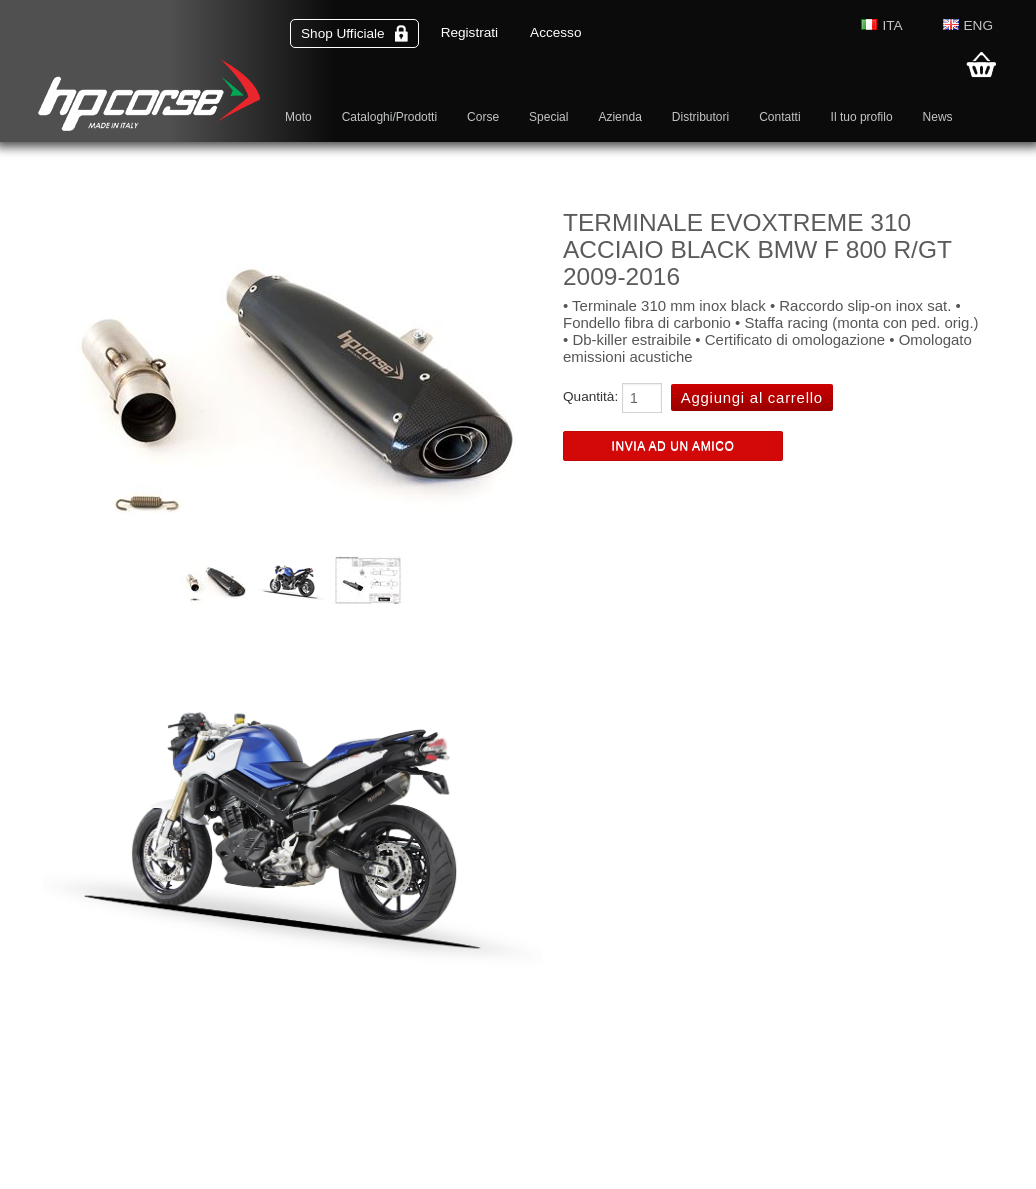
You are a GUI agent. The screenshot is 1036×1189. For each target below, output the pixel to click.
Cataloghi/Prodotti (389, 117)
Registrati (469, 32)
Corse (483, 117)
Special (548, 117)
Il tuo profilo (862, 117)
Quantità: (590, 396)
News (938, 117)
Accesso (555, 32)
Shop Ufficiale (354, 33)
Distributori (700, 117)
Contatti (779, 117)
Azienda (619, 117)
